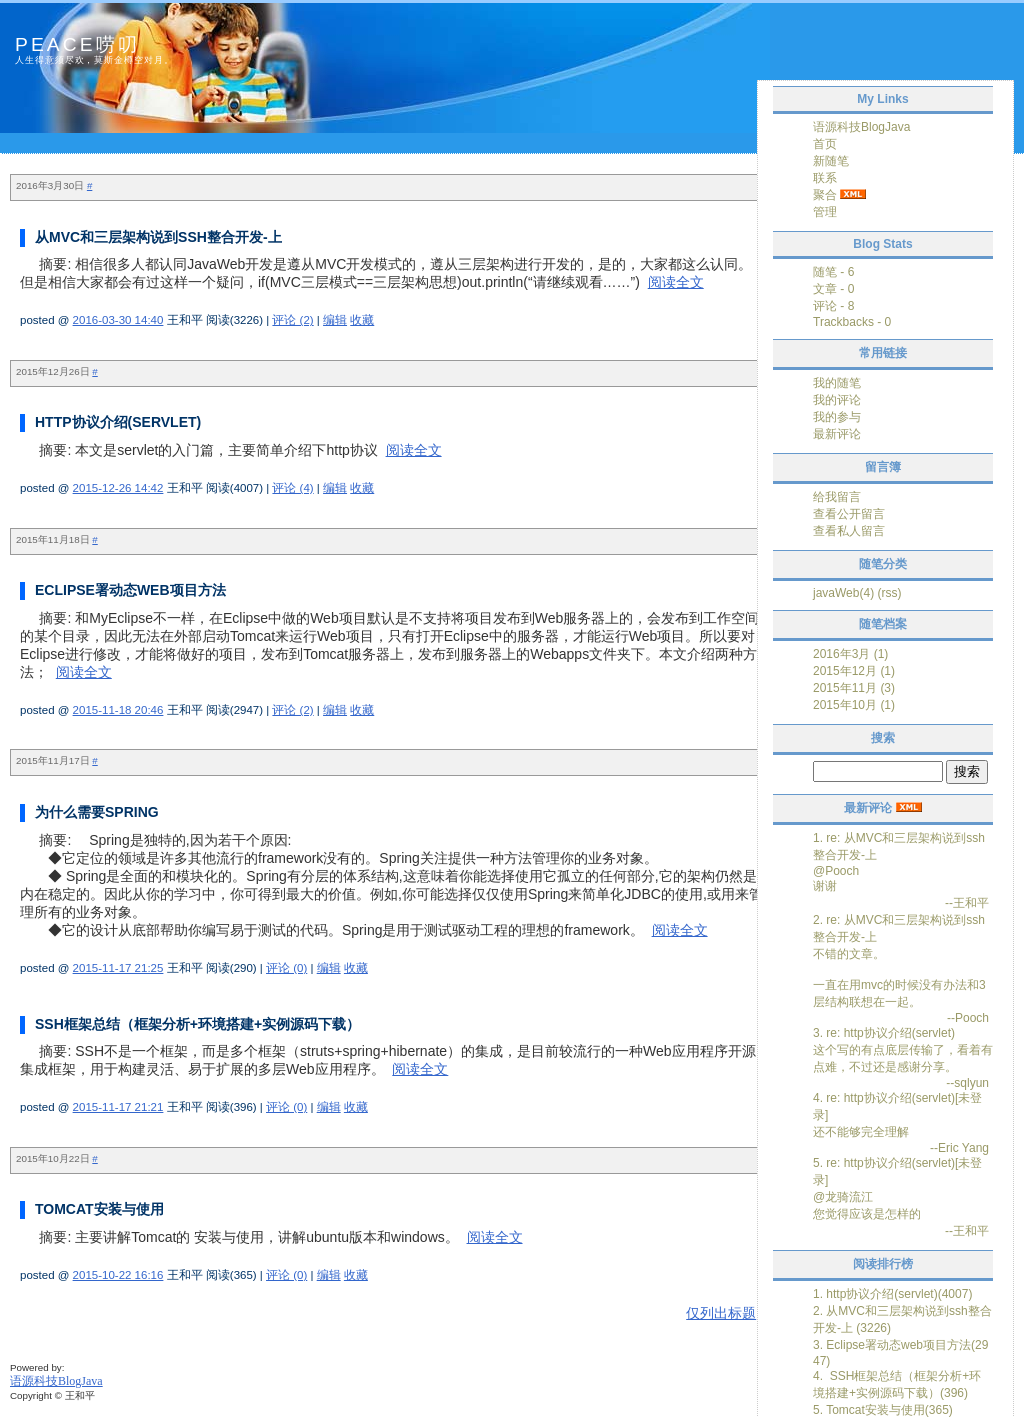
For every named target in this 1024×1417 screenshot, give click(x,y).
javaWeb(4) (843, 593)
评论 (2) (292, 320)
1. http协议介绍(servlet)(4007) (892, 1294)
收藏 (362, 320)
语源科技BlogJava (861, 127)
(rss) (889, 593)
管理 (825, 212)
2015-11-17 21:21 (118, 1107)
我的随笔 (837, 383)
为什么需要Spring (97, 812)
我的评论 (837, 400)
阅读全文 (676, 282)
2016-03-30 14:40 (118, 320)
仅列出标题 (721, 1313)
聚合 (825, 195)
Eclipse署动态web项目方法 (130, 590)
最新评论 (837, 434)
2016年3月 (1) (850, 654)
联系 (825, 178)
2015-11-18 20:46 (118, 710)
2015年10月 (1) (854, 705)
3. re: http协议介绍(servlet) (884, 1033)
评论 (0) (286, 968)
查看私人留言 (849, 531)
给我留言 (837, 497)
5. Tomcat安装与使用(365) (883, 1410)
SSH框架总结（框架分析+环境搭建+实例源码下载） (197, 1024)
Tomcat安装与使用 (99, 1209)
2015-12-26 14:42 (118, 488)
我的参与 (837, 417)
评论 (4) (292, 488)
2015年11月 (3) (854, 688)
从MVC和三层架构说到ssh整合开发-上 (158, 237)
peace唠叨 (77, 44)
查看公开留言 (849, 514)
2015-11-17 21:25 (118, 968)
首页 (825, 144)
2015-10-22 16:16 (118, 1275)
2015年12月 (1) (854, 671)
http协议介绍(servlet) (118, 422)
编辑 (335, 320)
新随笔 (831, 161)
